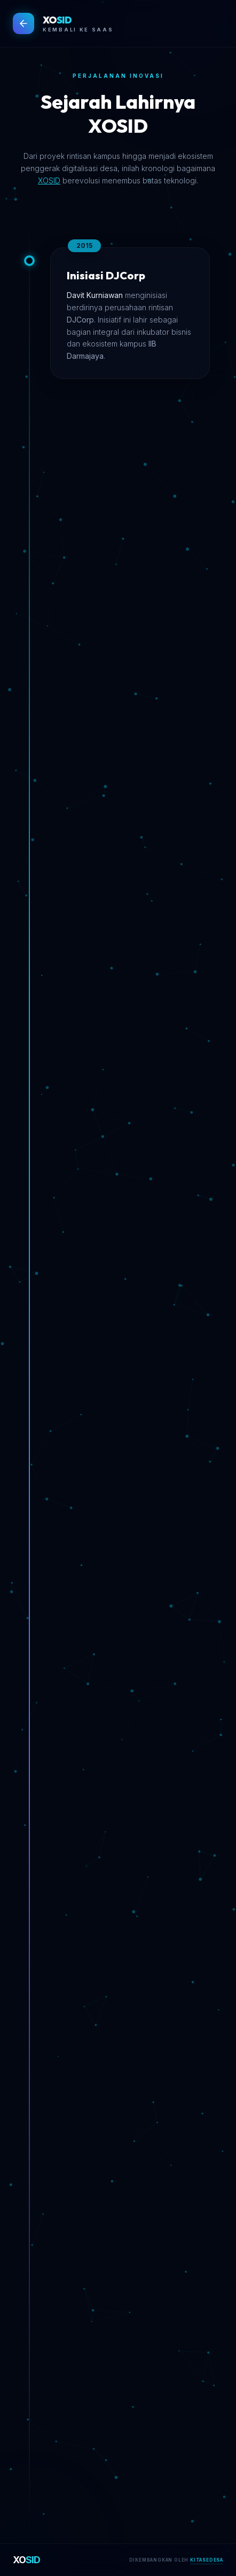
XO (27, 2559)
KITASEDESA (206, 2560)
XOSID (49, 180)
